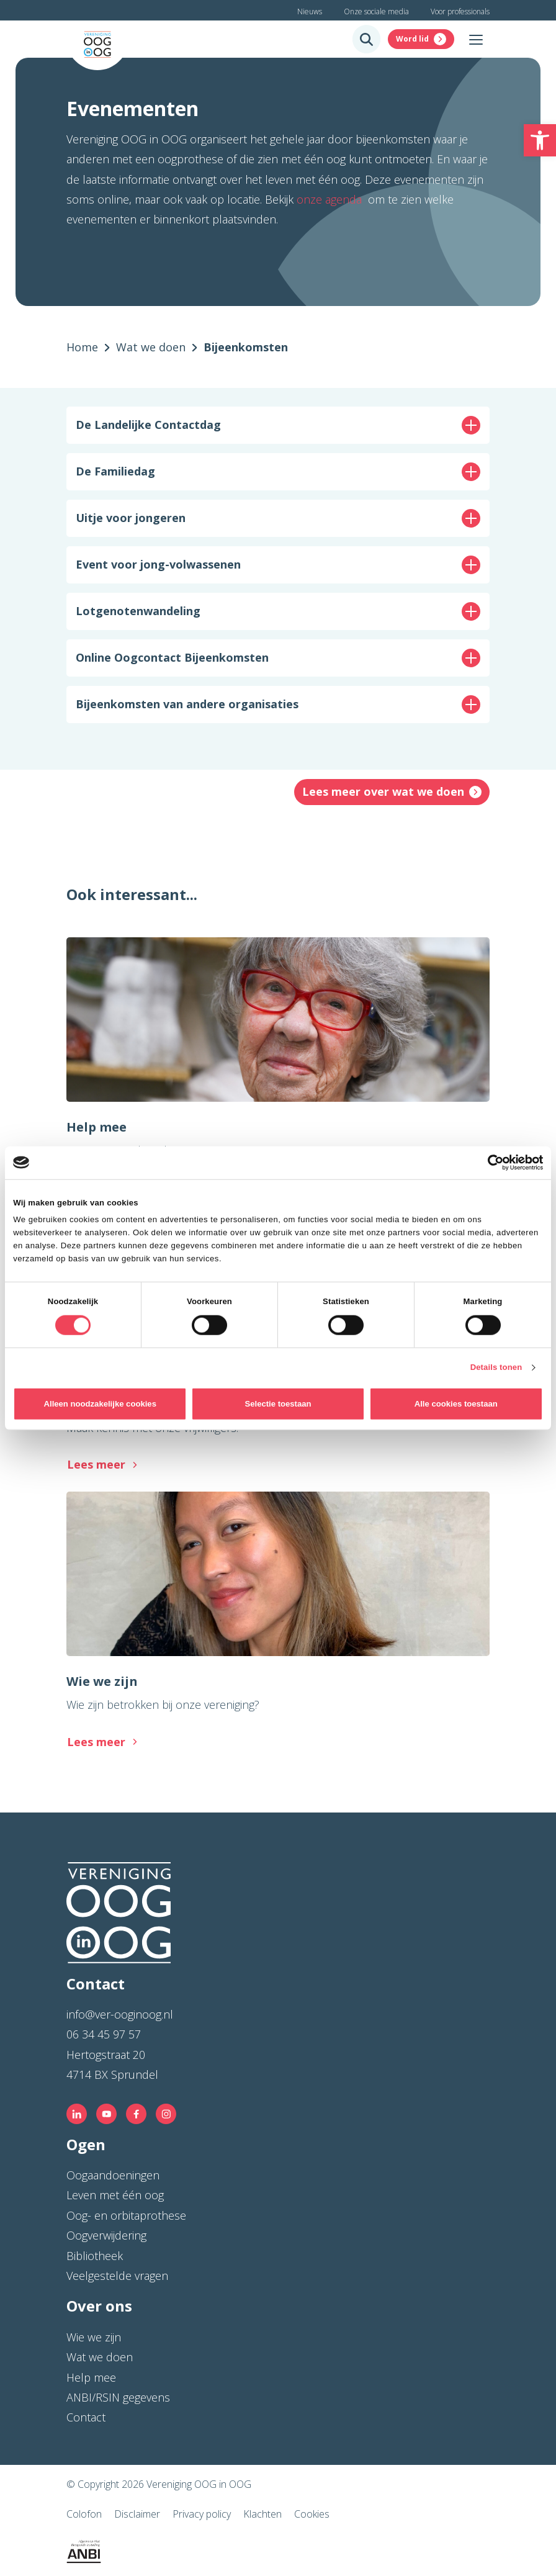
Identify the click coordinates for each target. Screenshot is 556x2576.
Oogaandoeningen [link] (112, 2175)
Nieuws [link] (309, 11)
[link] (540, 140)
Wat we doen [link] (99, 2356)
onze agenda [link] (331, 199)
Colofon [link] (84, 2514)
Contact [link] (85, 2417)
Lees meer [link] (96, 1464)
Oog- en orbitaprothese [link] (126, 2215)
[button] (278, 425)
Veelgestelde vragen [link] (117, 2275)
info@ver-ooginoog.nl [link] (119, 2014)
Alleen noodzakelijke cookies (100, 1403)
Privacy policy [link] (202, 2514)
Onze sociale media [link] (376, 11)
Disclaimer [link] (137, 2514)
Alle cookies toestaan (456, 1403)
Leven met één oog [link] (115, 2194)
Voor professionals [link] (460, 11)
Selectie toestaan (277, 1403)
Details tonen (496, 1367)
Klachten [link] (262, 2514)
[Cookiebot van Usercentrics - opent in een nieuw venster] (488, 1163)
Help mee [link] (91, 2377)
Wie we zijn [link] (93, 2337)
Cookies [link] (312, 2514)
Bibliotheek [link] (94, 2255)
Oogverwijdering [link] (106, 2235)
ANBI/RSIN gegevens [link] (118, 2397)
